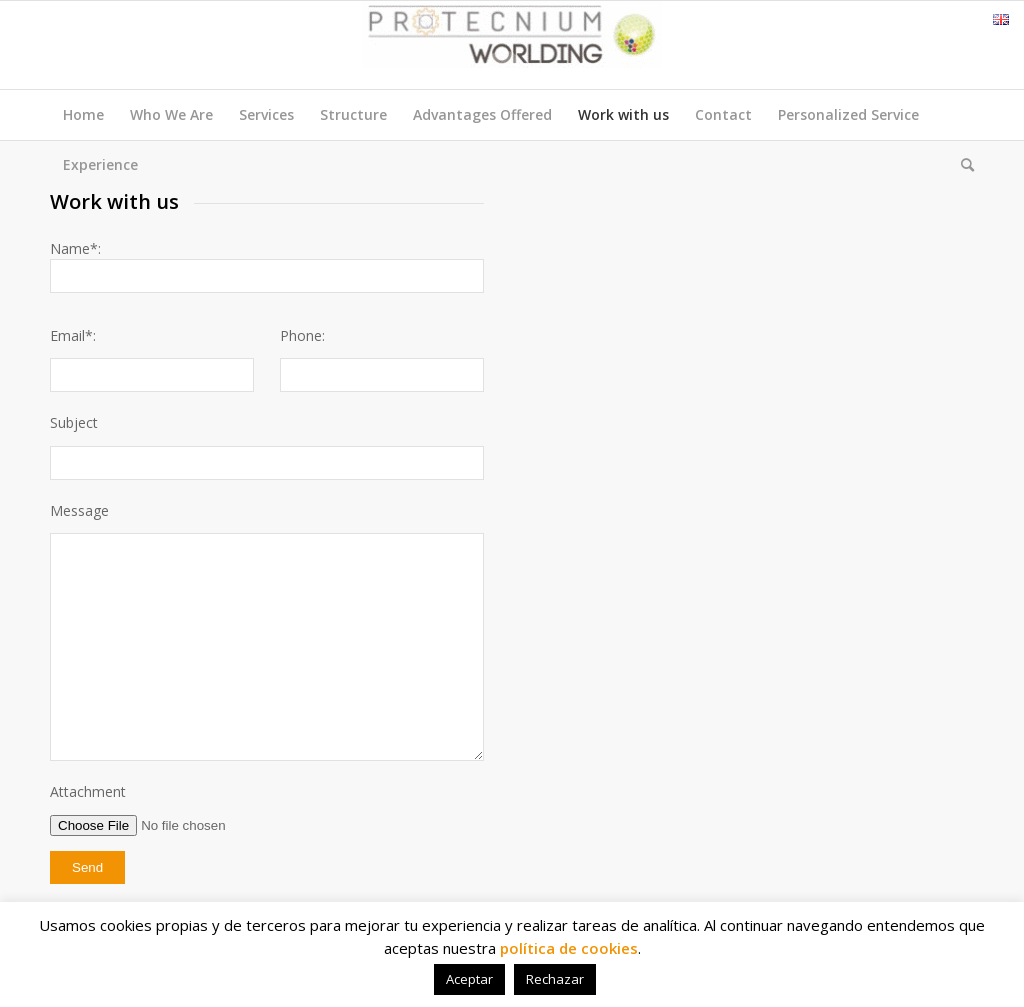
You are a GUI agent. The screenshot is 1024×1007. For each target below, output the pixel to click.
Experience (100, 164)
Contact (723, 114)
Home (83, 114)
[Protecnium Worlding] (512, 45)
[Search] (961, 165)
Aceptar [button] (469, 979)
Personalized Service (848, 114)
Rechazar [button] (555, 979)
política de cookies (569, 948)
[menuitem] (961, 165)
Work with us (623, 114)
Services (266, 114)
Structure (353, 114)
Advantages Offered (482, 114)
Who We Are (171, 114)
